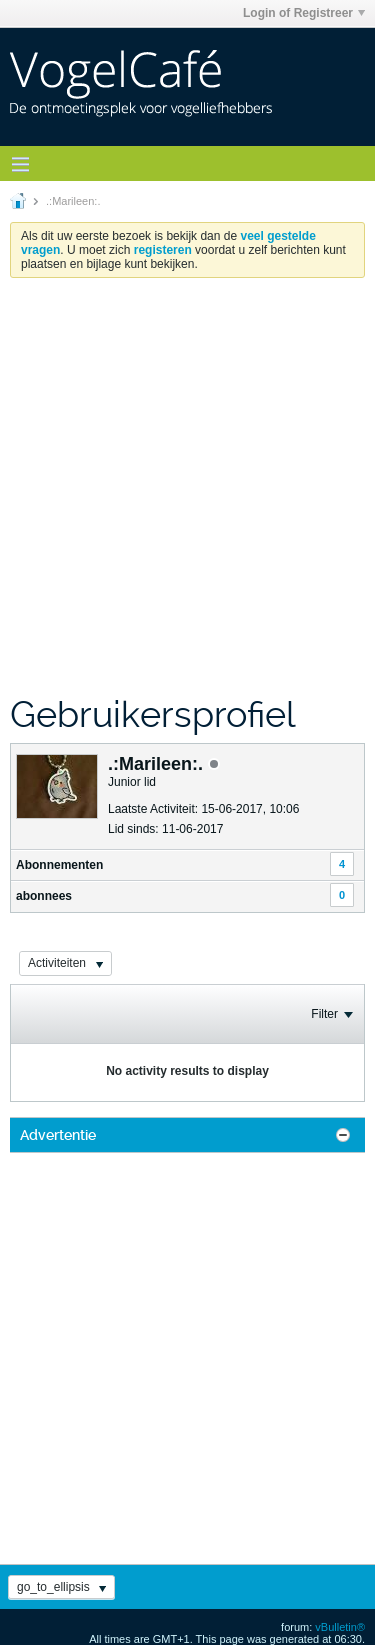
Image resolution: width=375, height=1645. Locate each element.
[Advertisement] (187, 485)
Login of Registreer (304, 13)
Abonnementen (59, 865)
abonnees (44, 896)
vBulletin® (340, 1627)
